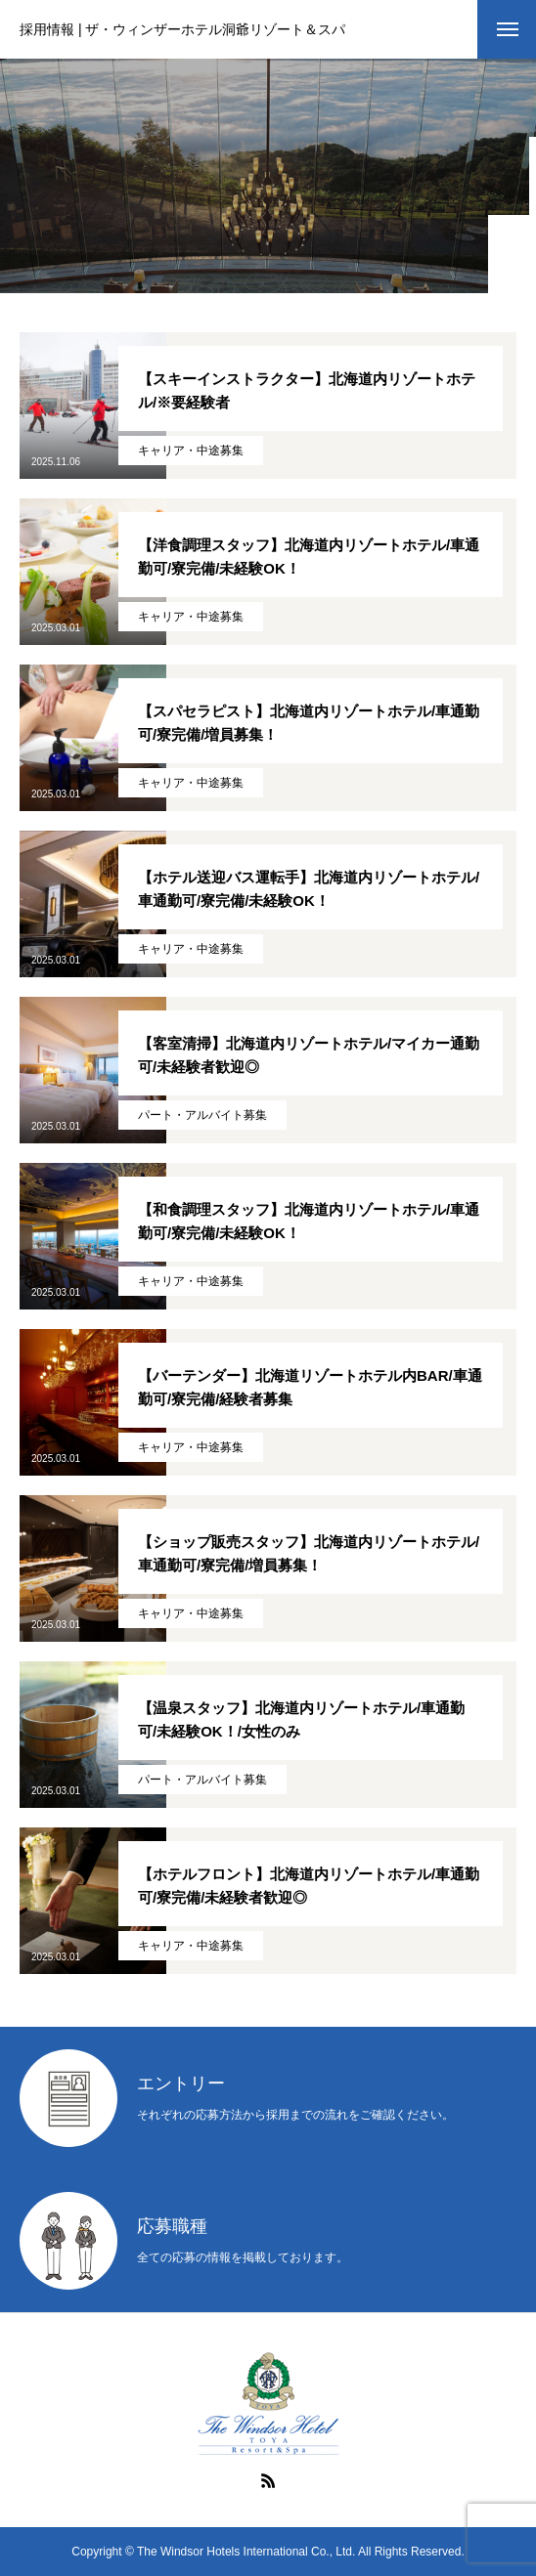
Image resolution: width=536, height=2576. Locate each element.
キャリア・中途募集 (191, 450)
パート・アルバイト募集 (202, 1115)
